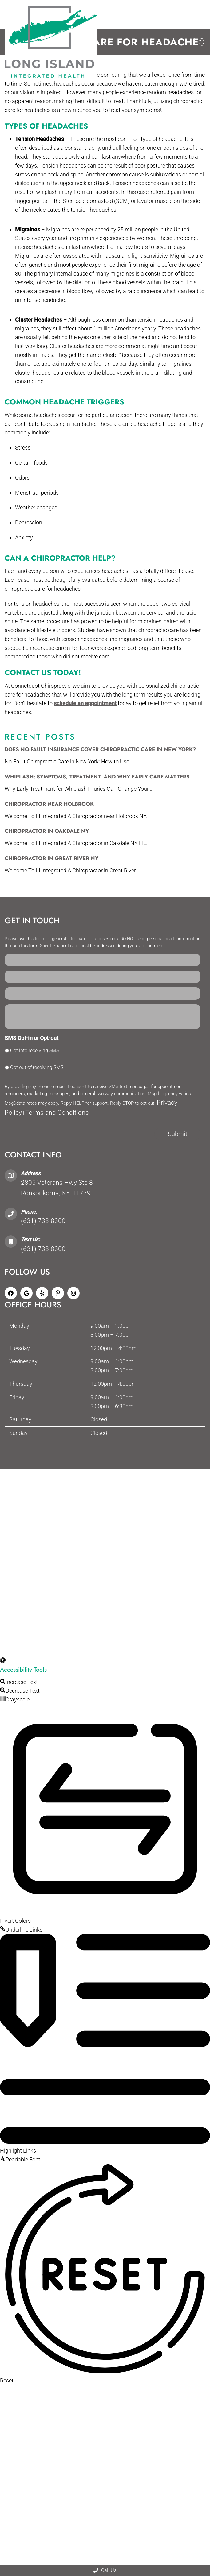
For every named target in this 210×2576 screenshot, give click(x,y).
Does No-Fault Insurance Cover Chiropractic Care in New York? (100, 749)
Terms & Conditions (150, 1484)
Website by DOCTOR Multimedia (105, 1493)
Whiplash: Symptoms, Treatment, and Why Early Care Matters (97, 776)
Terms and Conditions (57, 1112)
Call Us (105, 2570)
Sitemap (47, 1484)
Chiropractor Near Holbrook (49, 804)
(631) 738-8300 (43, 1221)
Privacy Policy (109, 1484)
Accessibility (74, 1484)
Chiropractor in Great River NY (51, 858)
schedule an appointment (85, 703)
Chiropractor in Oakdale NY (47, 831)
